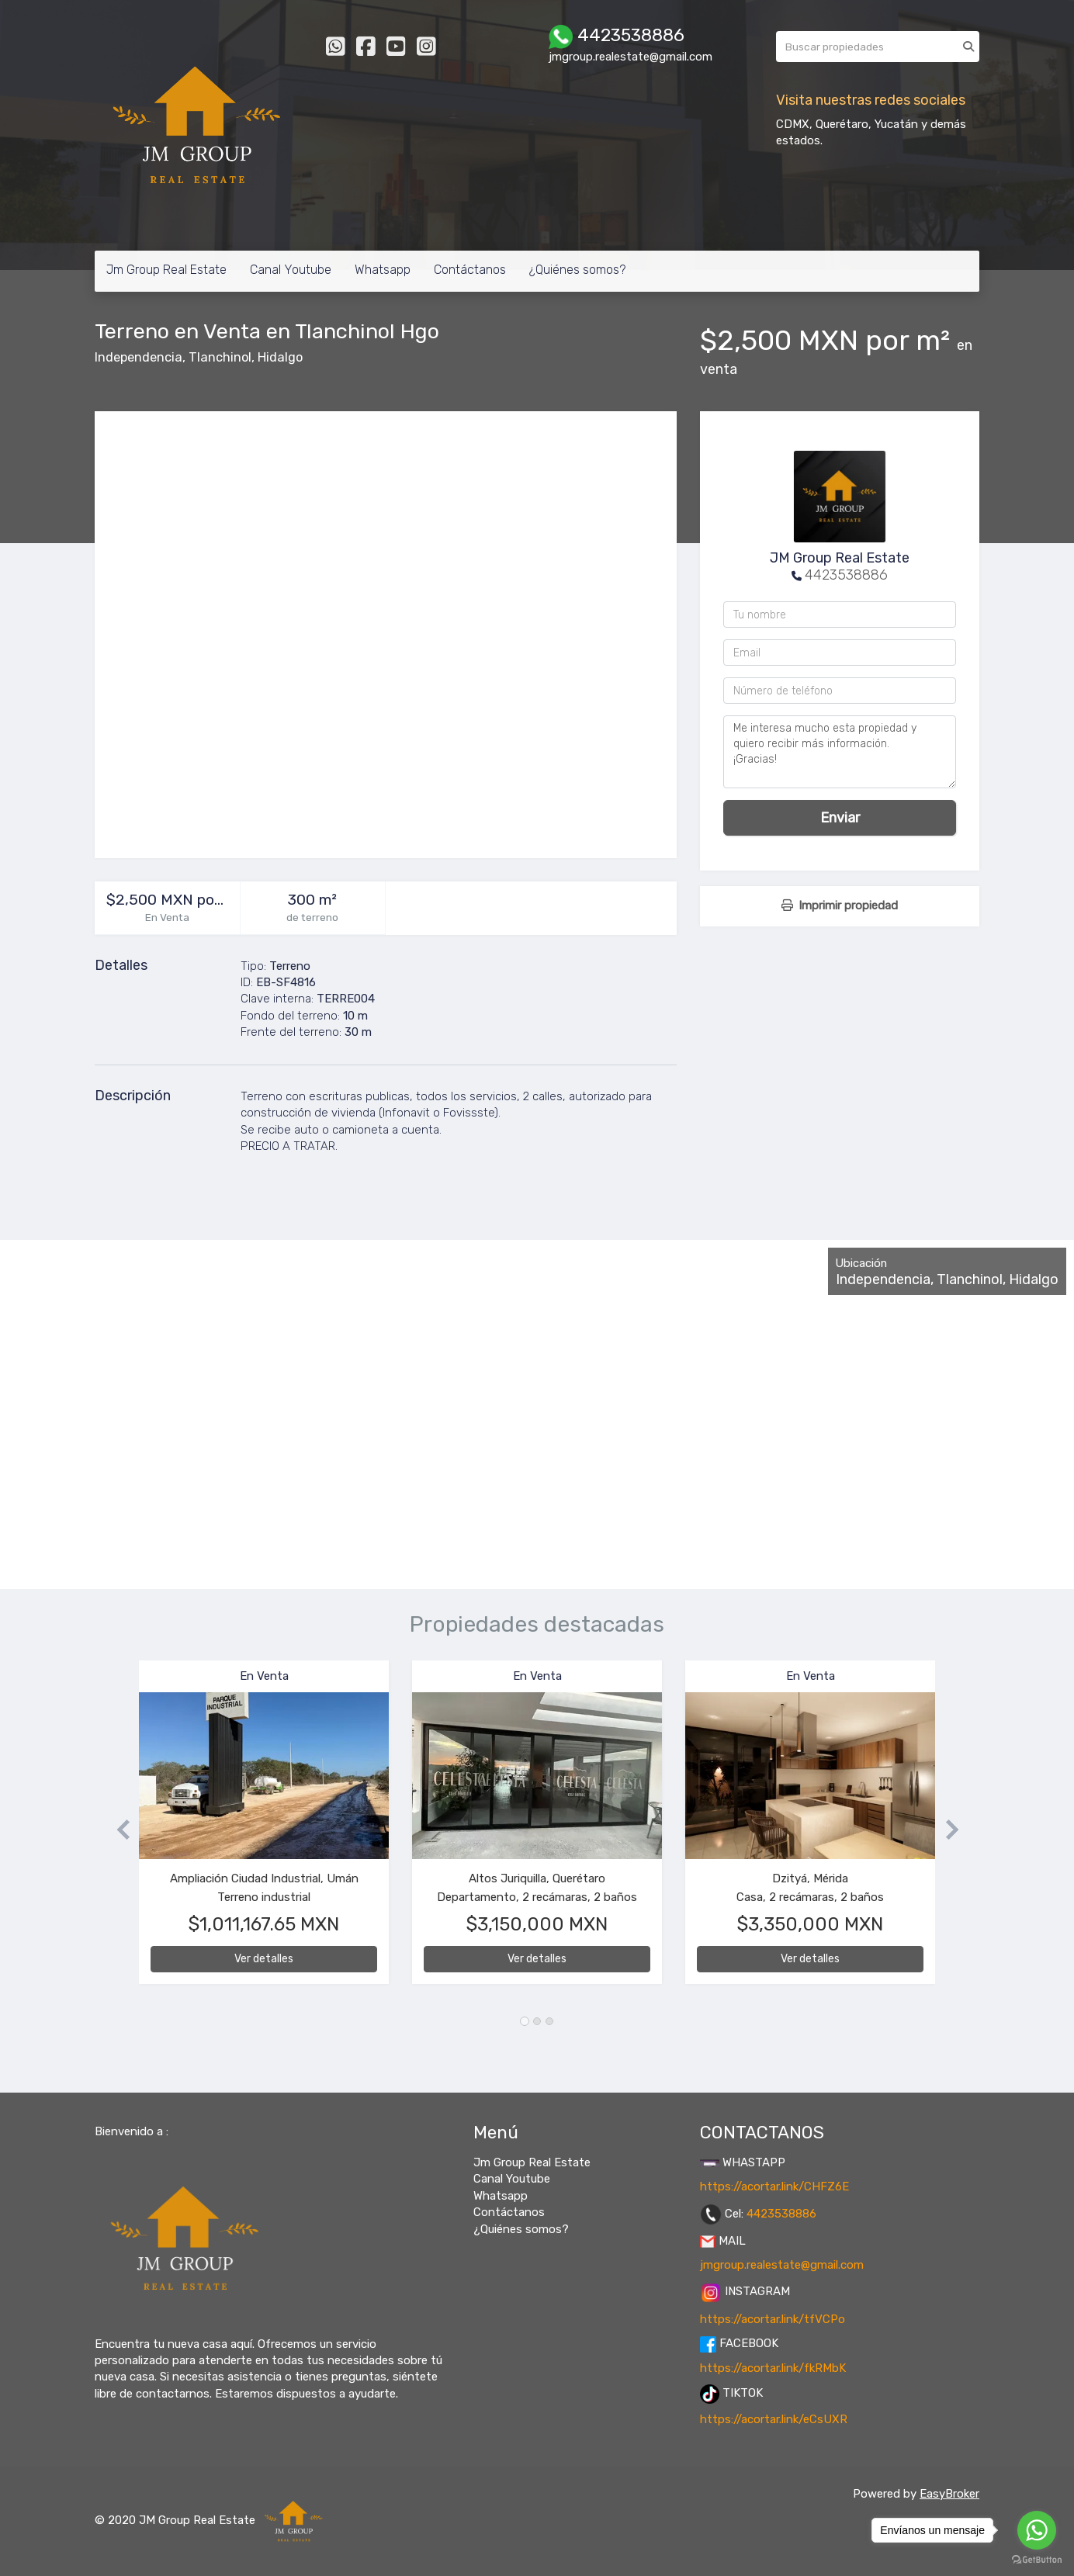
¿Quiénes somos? (577, 269)
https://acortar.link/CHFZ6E (774, 2186)
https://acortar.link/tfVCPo (772, 2319)
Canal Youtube (290, 269)
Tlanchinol (220, 357)
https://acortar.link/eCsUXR (773, 2419)
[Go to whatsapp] (1036, 2530)
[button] (117, 1830)
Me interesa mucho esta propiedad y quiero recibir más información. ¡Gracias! (839, 751)
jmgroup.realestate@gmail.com (782, 2265)
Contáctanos (470, 269)
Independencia (138, 357)
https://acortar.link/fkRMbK (773, 2368)
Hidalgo (280, 357)
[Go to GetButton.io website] (1037, 2560)
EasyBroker (949, 2494)
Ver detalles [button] (263, 1958)
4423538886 (846, 574)
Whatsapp (383, 269)
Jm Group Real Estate (166, 269)
